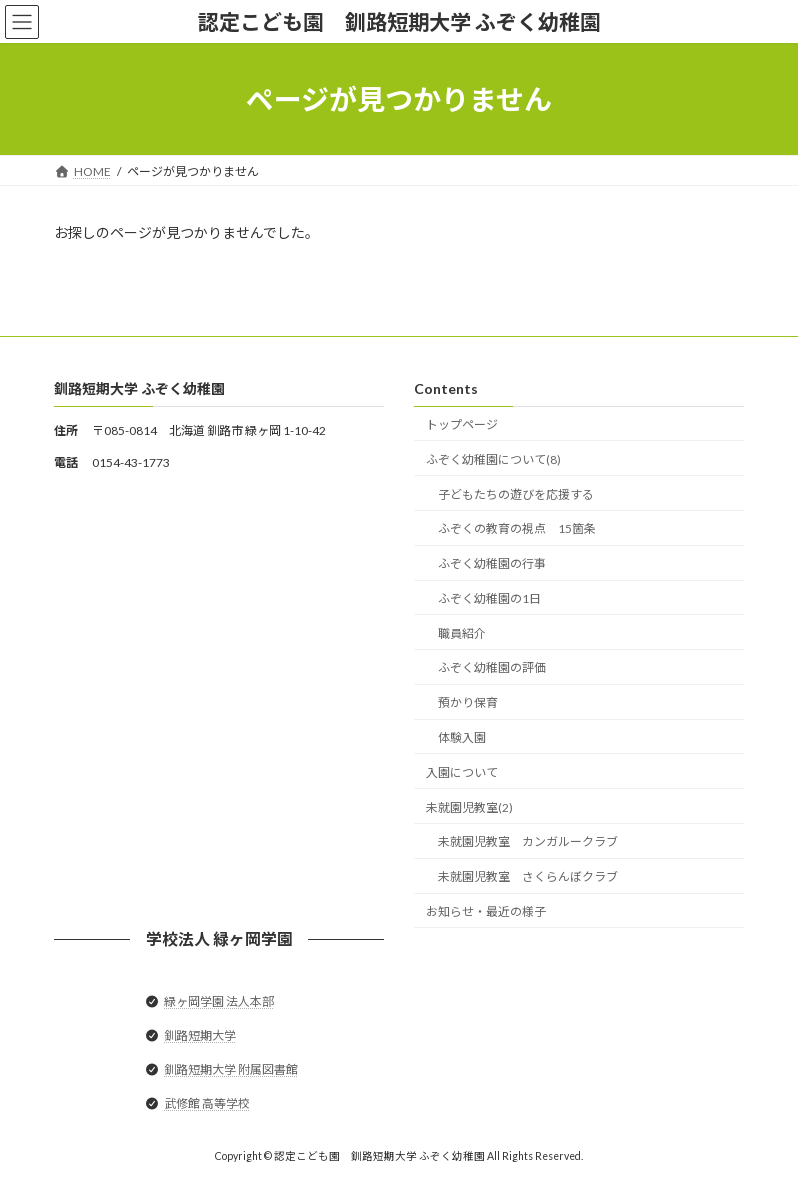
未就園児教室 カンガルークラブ (528, 842)
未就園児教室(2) (469, 807)
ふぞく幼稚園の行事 (492, 563)
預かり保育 (468, 702)
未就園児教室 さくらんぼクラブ (528, 876)
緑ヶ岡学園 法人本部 (219, 1001)
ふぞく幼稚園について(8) (493, 459)
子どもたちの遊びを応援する (516, 494)
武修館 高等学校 (207, 1104)
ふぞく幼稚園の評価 (492, 668)
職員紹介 (462, 633)
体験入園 (462, 737)
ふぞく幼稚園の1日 (489, 598)
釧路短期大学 (200, 1035)
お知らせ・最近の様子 (486, 911)
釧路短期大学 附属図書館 (231, 1069)
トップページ (462, 424)
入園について (462, 772)
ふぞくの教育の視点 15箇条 (517, 529)
